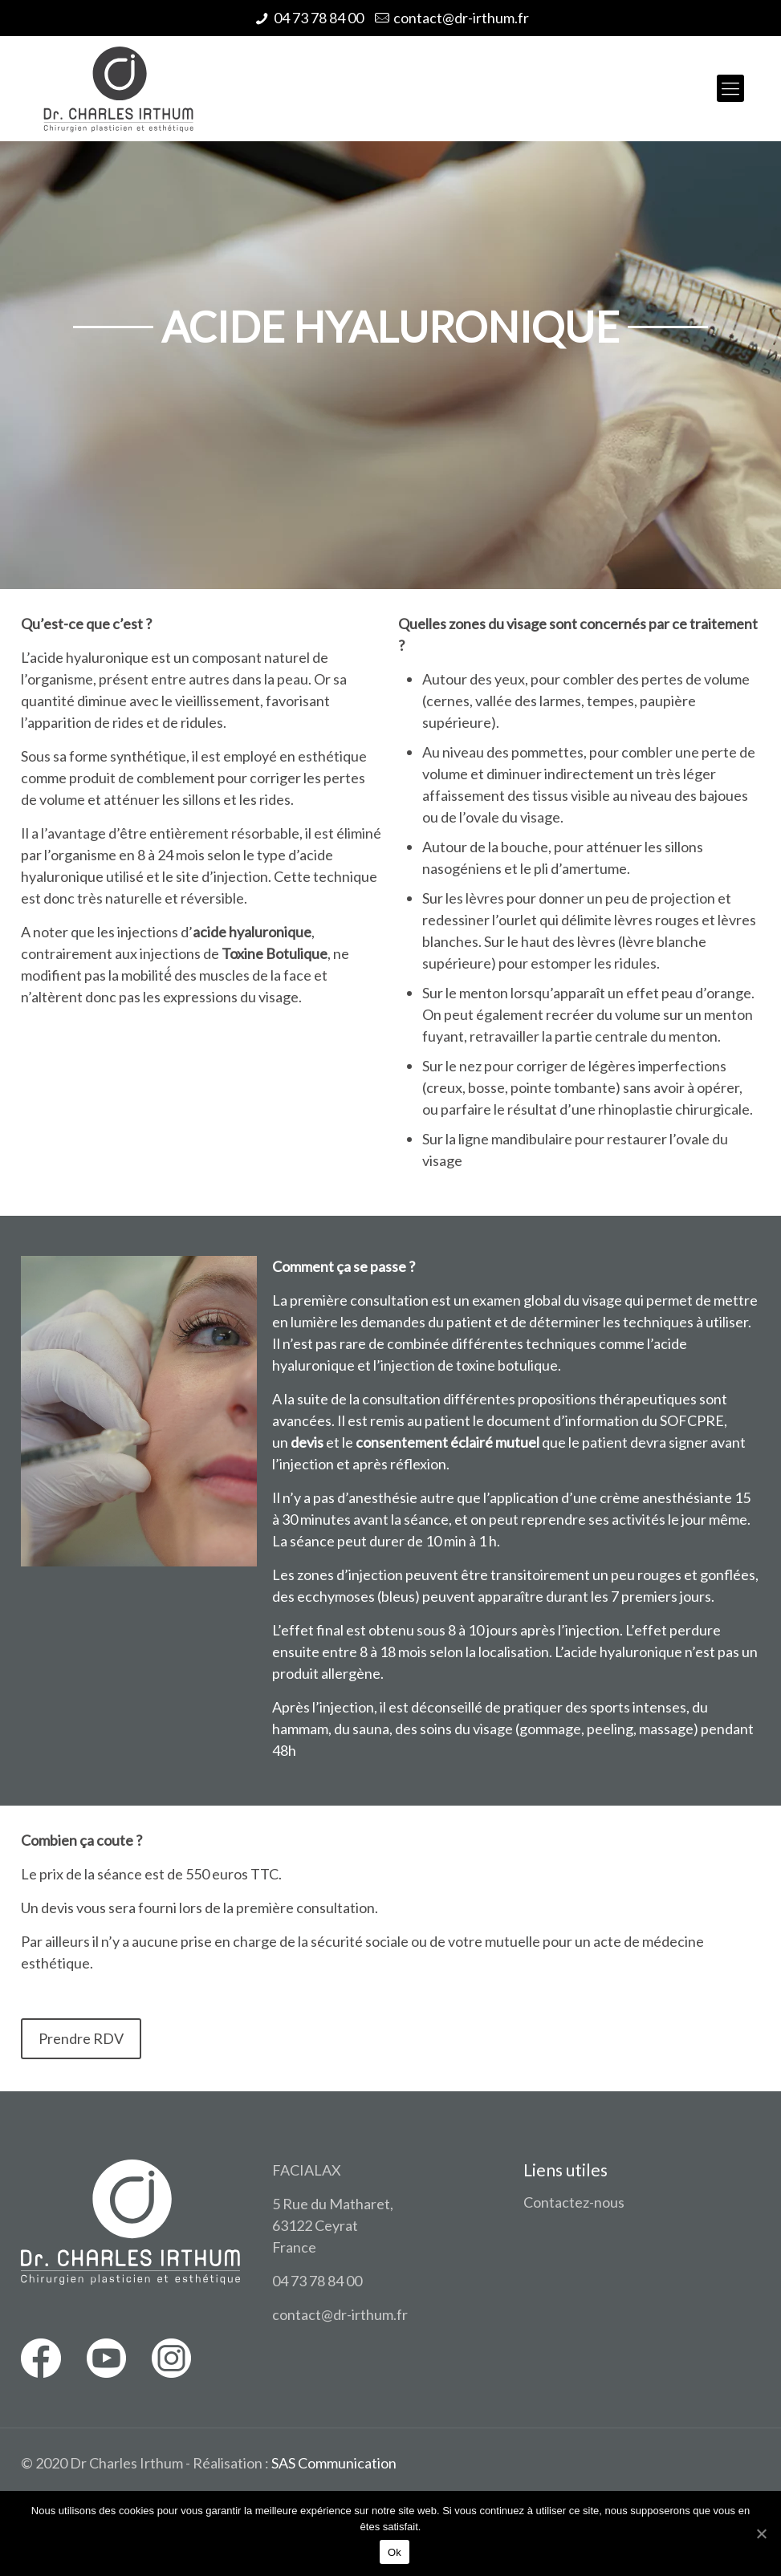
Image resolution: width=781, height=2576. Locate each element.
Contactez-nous (573, 2202)
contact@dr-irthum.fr (461, 17)
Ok (394, 2552)
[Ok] (761, 2533)
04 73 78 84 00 (319, 17)
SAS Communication (334, 2463)
